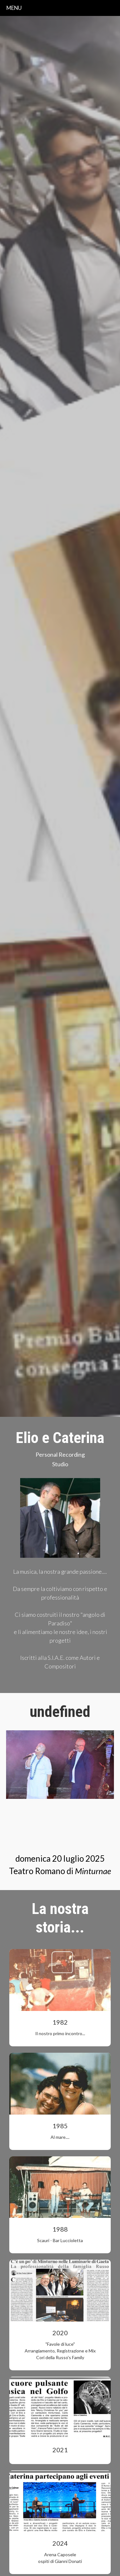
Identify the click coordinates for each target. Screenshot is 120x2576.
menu (14, 7)
